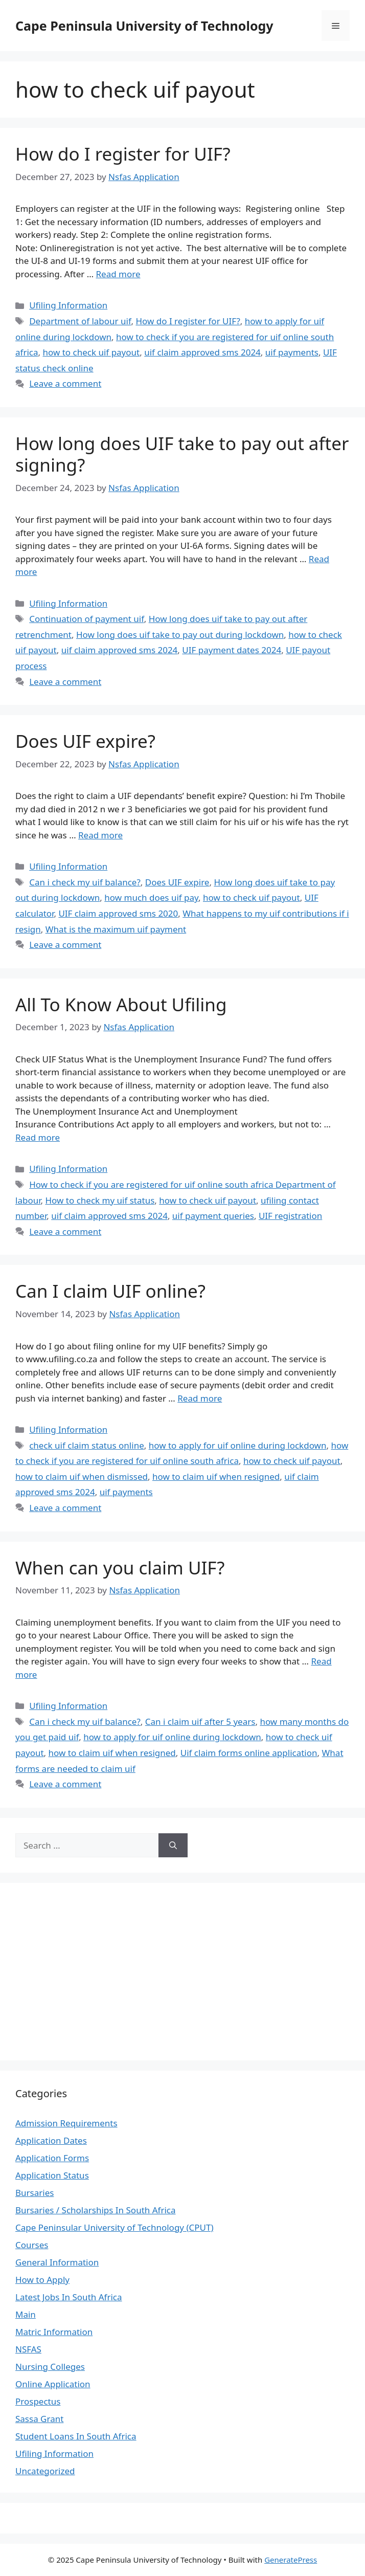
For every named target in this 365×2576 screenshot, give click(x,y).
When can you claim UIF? (119, 1568)
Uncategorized (45, 2471)
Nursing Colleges (50, 2366)
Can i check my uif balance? (85, 882)
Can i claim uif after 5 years (200, 1721)
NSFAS (28, 2349)
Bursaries (34, 2193)
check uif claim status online (86, 1445)
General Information (57, 2262)
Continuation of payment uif (86, 619)
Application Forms (52, 2158)
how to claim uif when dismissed (81, 1476)
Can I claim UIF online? (110, 1291)
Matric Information (54, 2332)
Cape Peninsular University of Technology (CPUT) (114, 2227)
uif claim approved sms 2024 (202, 352)
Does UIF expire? (85, 741)
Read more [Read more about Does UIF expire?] (100, 835)
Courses (31, 2245)
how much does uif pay (151, 897)
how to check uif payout (91, 352)
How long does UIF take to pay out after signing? (182, 454)
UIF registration (290, 1216)
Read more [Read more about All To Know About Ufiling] (37, 1137)
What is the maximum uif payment (115, 929)
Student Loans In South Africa (75, 2436)
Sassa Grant (39, 2419)
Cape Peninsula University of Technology (144, 25)
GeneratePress (290, 2560)
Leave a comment (65, 383)
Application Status (52, 2175)
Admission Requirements (66, 2123)
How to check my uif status (99, 1200)
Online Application (52, 2384)
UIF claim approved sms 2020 (118, 913)
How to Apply (42, 2279)
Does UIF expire (177, 882)
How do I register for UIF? (123, 154)
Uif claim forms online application (248, 1753)
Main (25, 2314)
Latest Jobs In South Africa (68, 2297)
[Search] (173, 1845)
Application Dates (51, 2140)
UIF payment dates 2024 (231, 650)
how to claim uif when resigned (216, 1476)
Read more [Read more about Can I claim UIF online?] (199, 1398)
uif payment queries (213, 1216)
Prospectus (37, 2401)
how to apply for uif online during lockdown (238, 1445)
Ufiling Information (68, 305)
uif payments (291, 352)
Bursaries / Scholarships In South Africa (95, 2210)
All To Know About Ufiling (121, 1004)
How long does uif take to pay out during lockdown (180, 634)
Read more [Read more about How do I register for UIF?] (118, 274)
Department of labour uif (80, 321)
